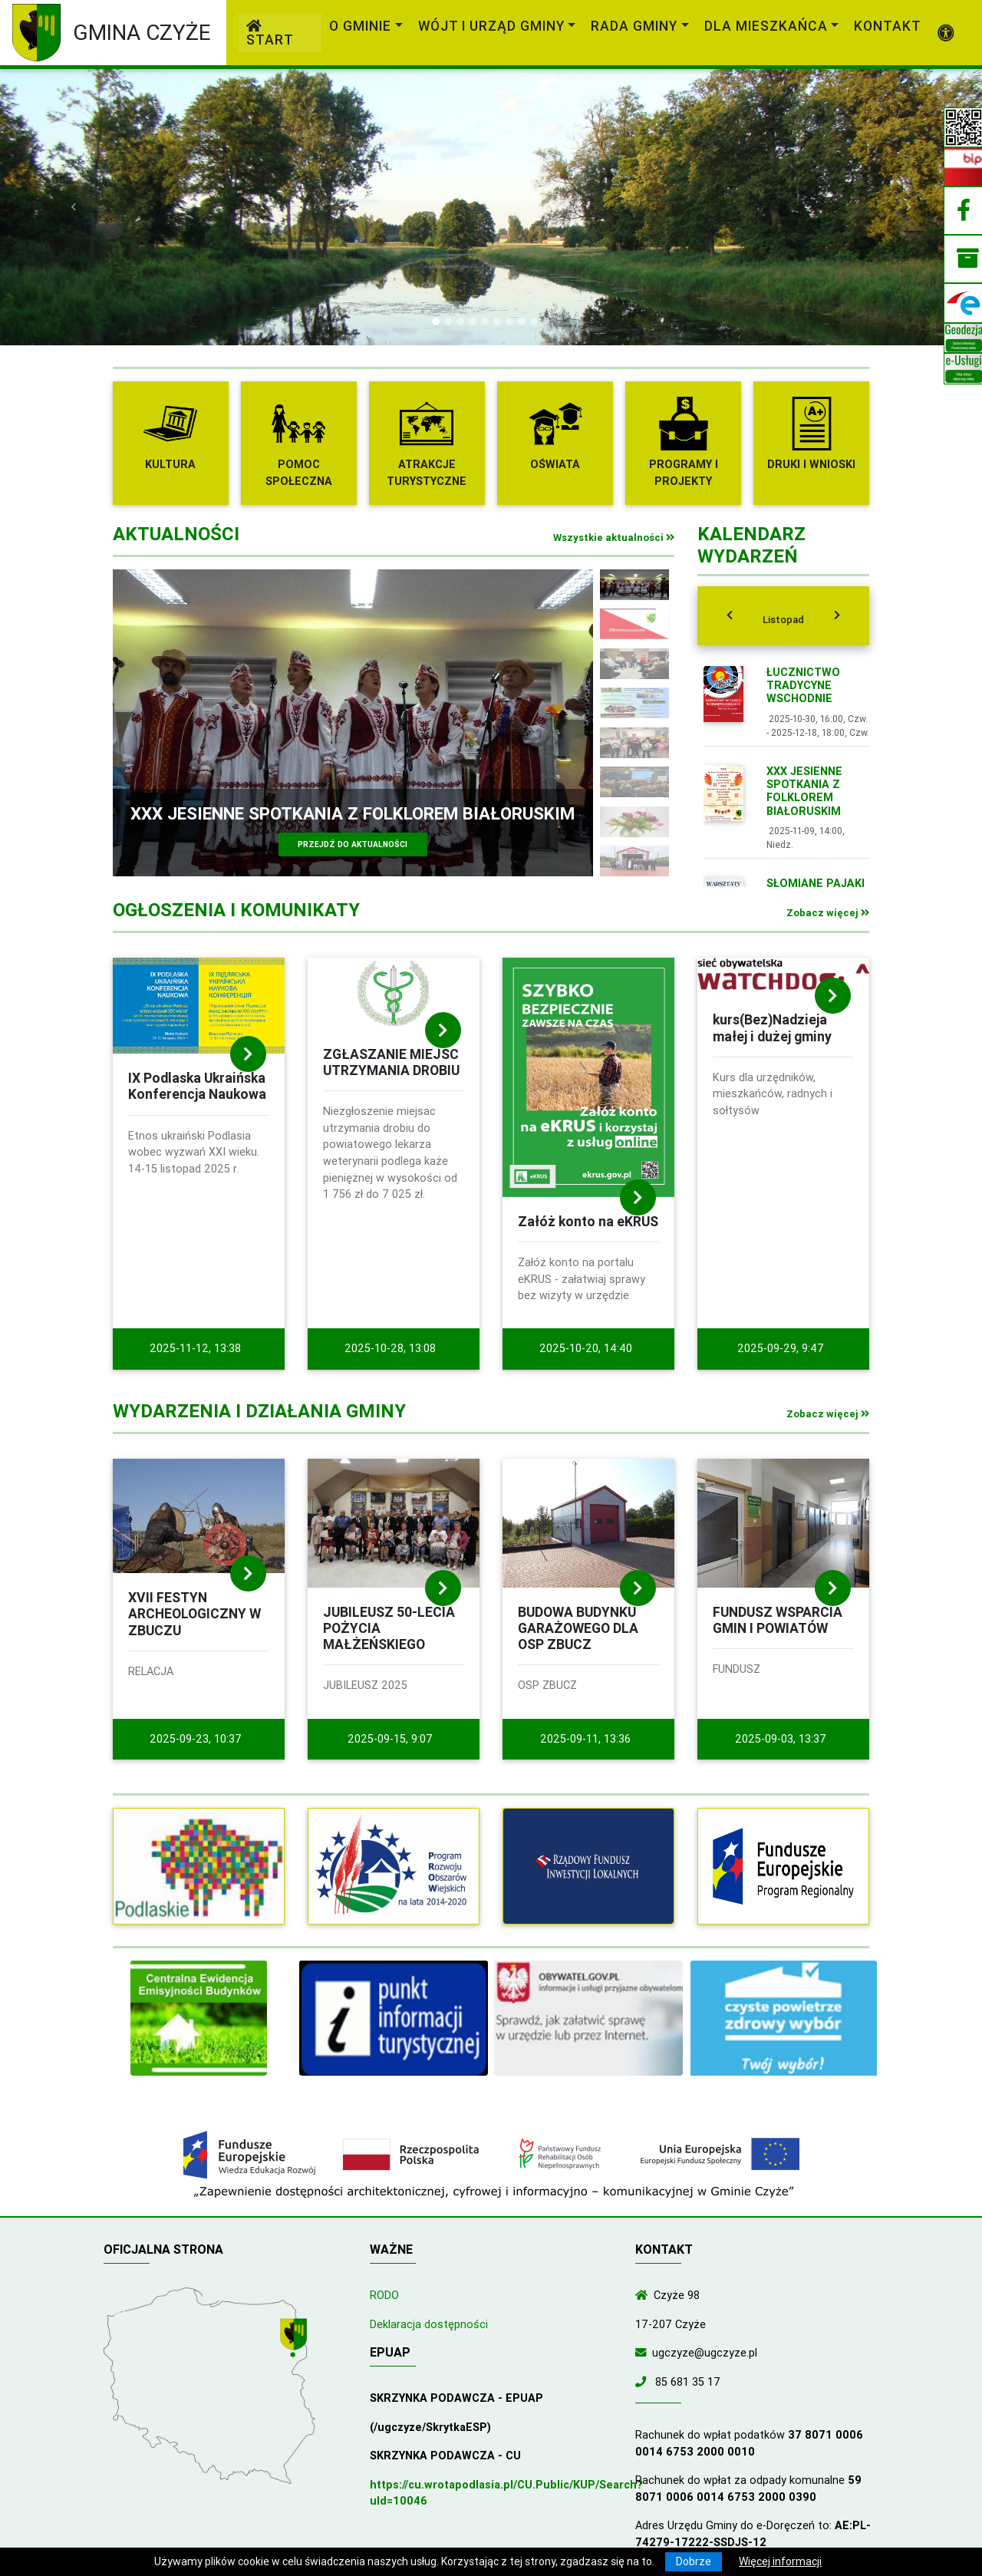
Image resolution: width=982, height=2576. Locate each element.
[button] (73, 207)
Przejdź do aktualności (352, 844)
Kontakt (887, 26)
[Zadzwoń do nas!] (643, 2382)
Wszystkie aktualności (613, 537)
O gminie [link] (360, 26)
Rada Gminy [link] (634, 26)
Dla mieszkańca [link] (766, 26)
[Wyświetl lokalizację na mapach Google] (295, 2339)
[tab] (783, 616)
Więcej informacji (780, 2561)
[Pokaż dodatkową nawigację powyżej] (946, 33)
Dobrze (693, 2561)
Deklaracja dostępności (429, 2324)
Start (270, 33)
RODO (384, 2295)
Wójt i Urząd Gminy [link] (491, 26)
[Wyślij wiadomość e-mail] (643, 2353)
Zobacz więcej (827, 912)
